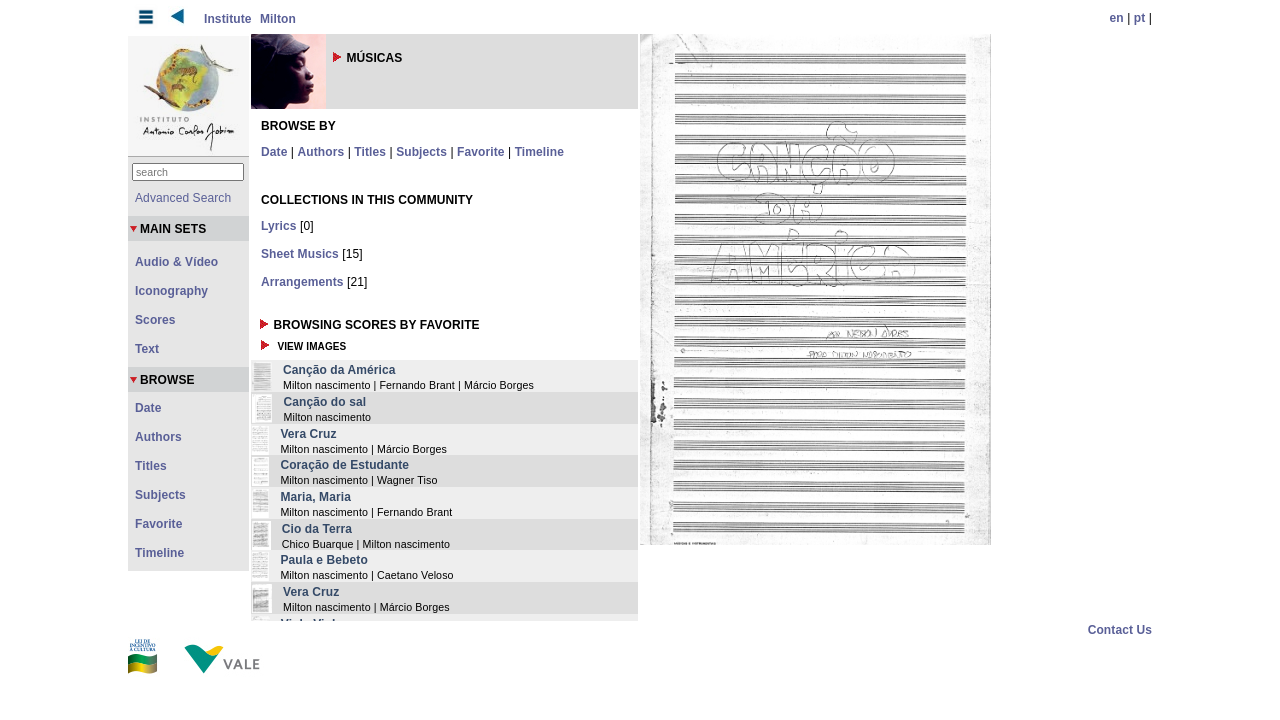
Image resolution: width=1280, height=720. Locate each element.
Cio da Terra (317, 529)
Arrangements (302, 282)
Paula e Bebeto (323, 560)
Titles (370, 152)
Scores (155, 320)
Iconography (171, 291)
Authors (321, 152)
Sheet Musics (300, 254)
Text (147, 349)
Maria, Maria (315, 497)
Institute (228, 19)
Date (274, 152)
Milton (278, 19)
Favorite (480, 152)
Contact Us (1120, 630)
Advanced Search (183, 198)
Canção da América (339, 370)
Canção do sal (324, 402)
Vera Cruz (308, 434)
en (1117, 18)
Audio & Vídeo (176, 262)
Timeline (539, 152)
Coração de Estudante (344, 465)
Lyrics (279, 226)
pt (1140, 18)
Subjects (421, 152)
